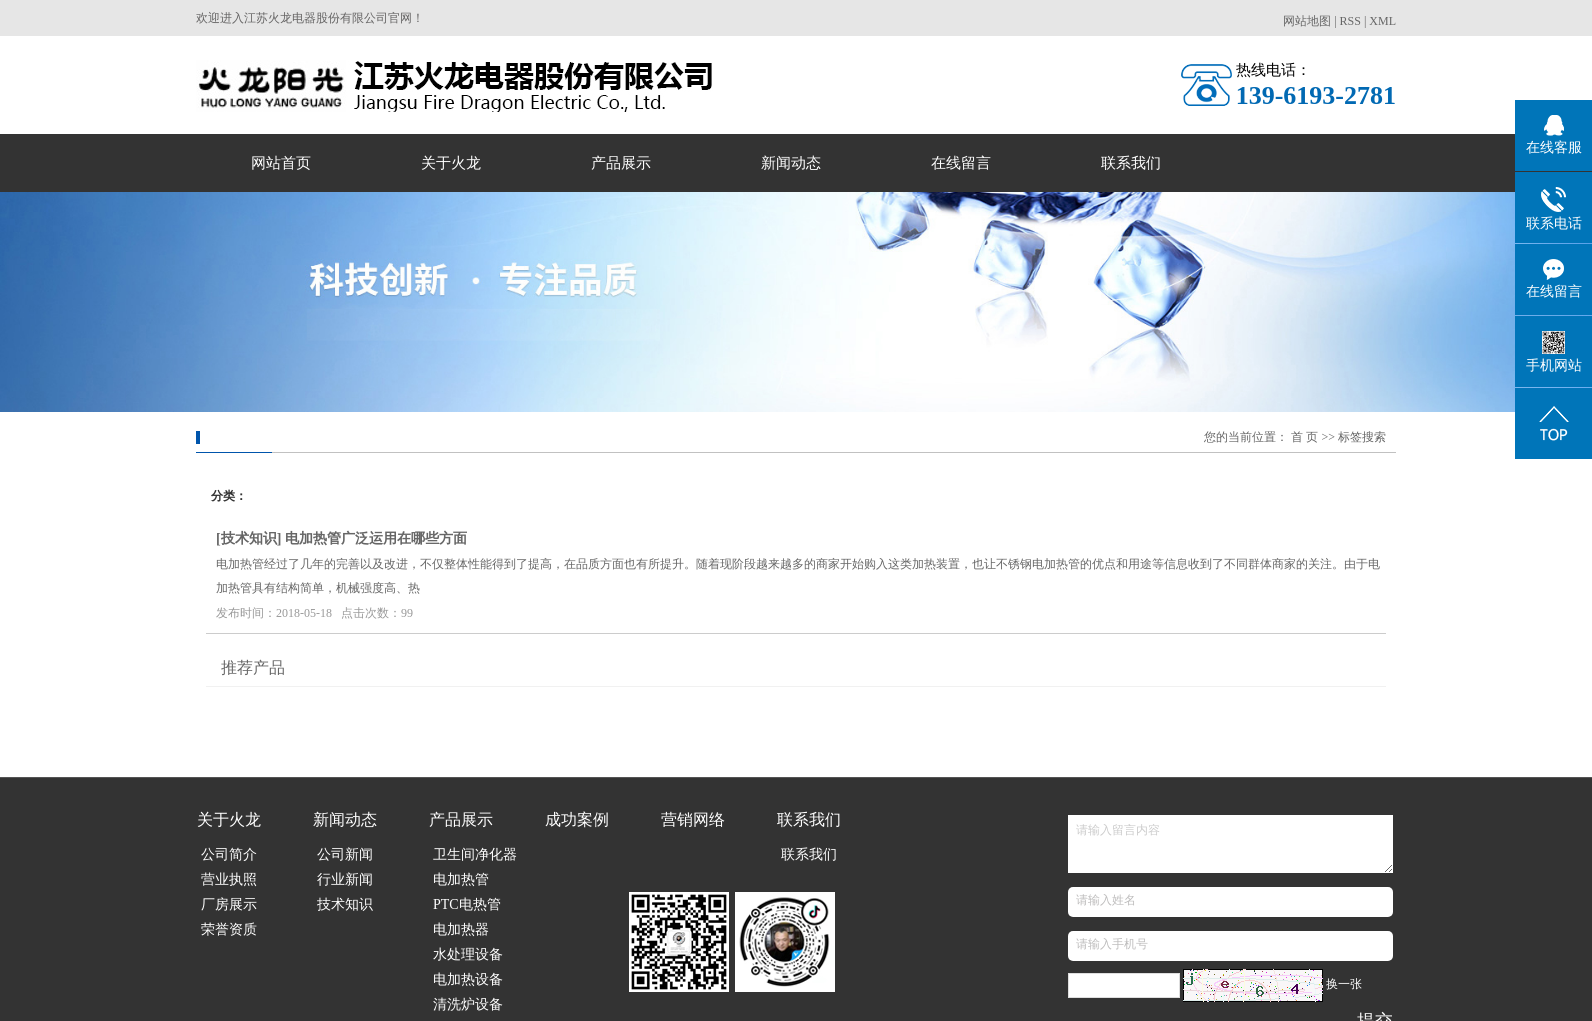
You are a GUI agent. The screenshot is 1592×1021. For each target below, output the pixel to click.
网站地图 (1307, 21)
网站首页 (281, 163)
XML (1382, 21)
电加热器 (461, 929)
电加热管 (461, 879)
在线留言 (961, 163)
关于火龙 (451, 163)
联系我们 (1131, 163)
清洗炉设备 (468, 1004)
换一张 (1344, 984)
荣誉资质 (229, 929)
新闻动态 (791, 163)
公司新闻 (345, 854)
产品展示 (621, 163)
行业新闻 (345, 879)
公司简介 (229, 854)
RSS (1350, 21)
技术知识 (249, 538)
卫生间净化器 (475, 854)
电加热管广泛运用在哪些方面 (376, 538)
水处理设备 (468, 954)
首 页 (1304, 437)
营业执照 (229, 879)
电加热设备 (468, 979)
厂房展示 (229, 904)
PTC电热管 (467, 904)
